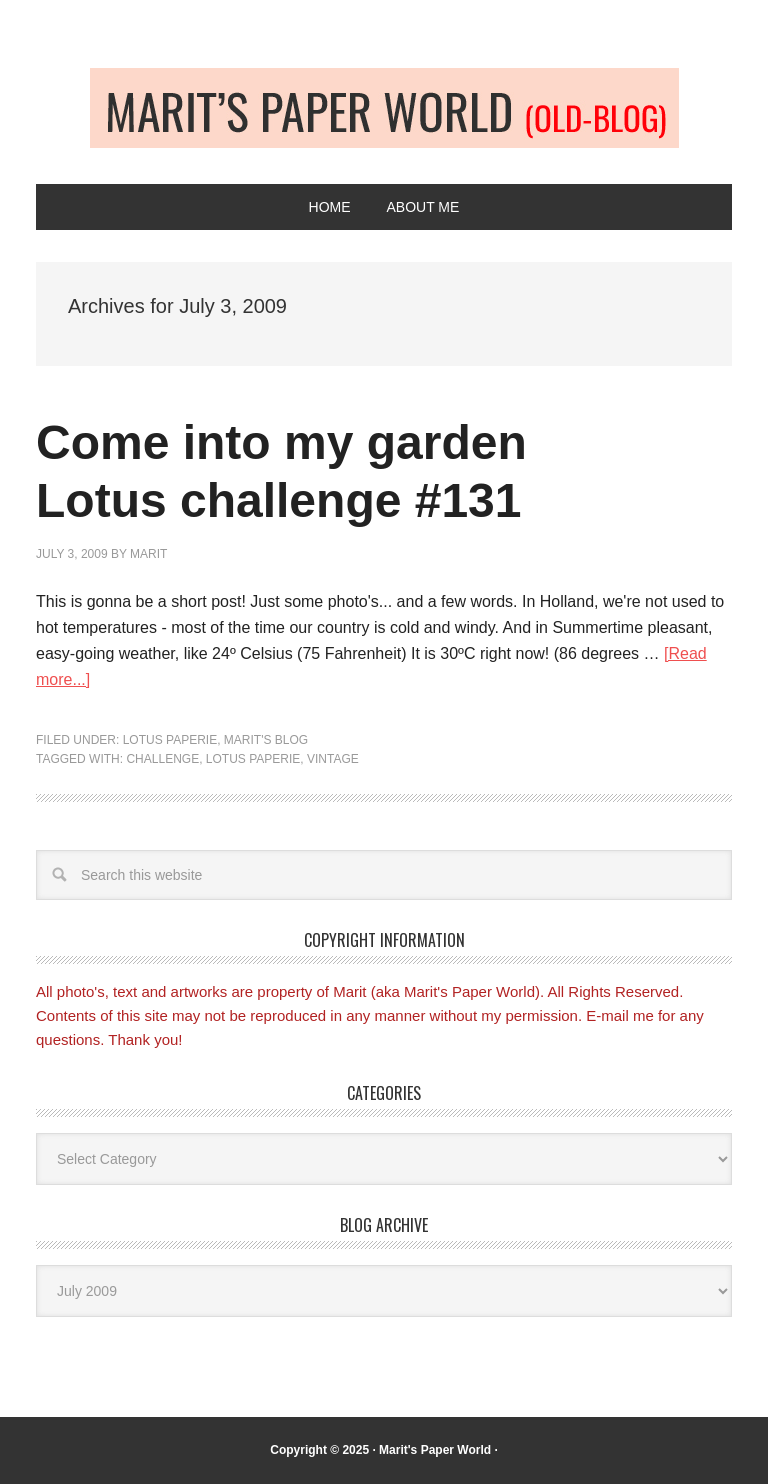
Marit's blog (266, 740)
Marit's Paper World (435, 1450)
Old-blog (384, 108)
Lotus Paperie (170, 740)
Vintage (333, 759)
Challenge (162, 759)
